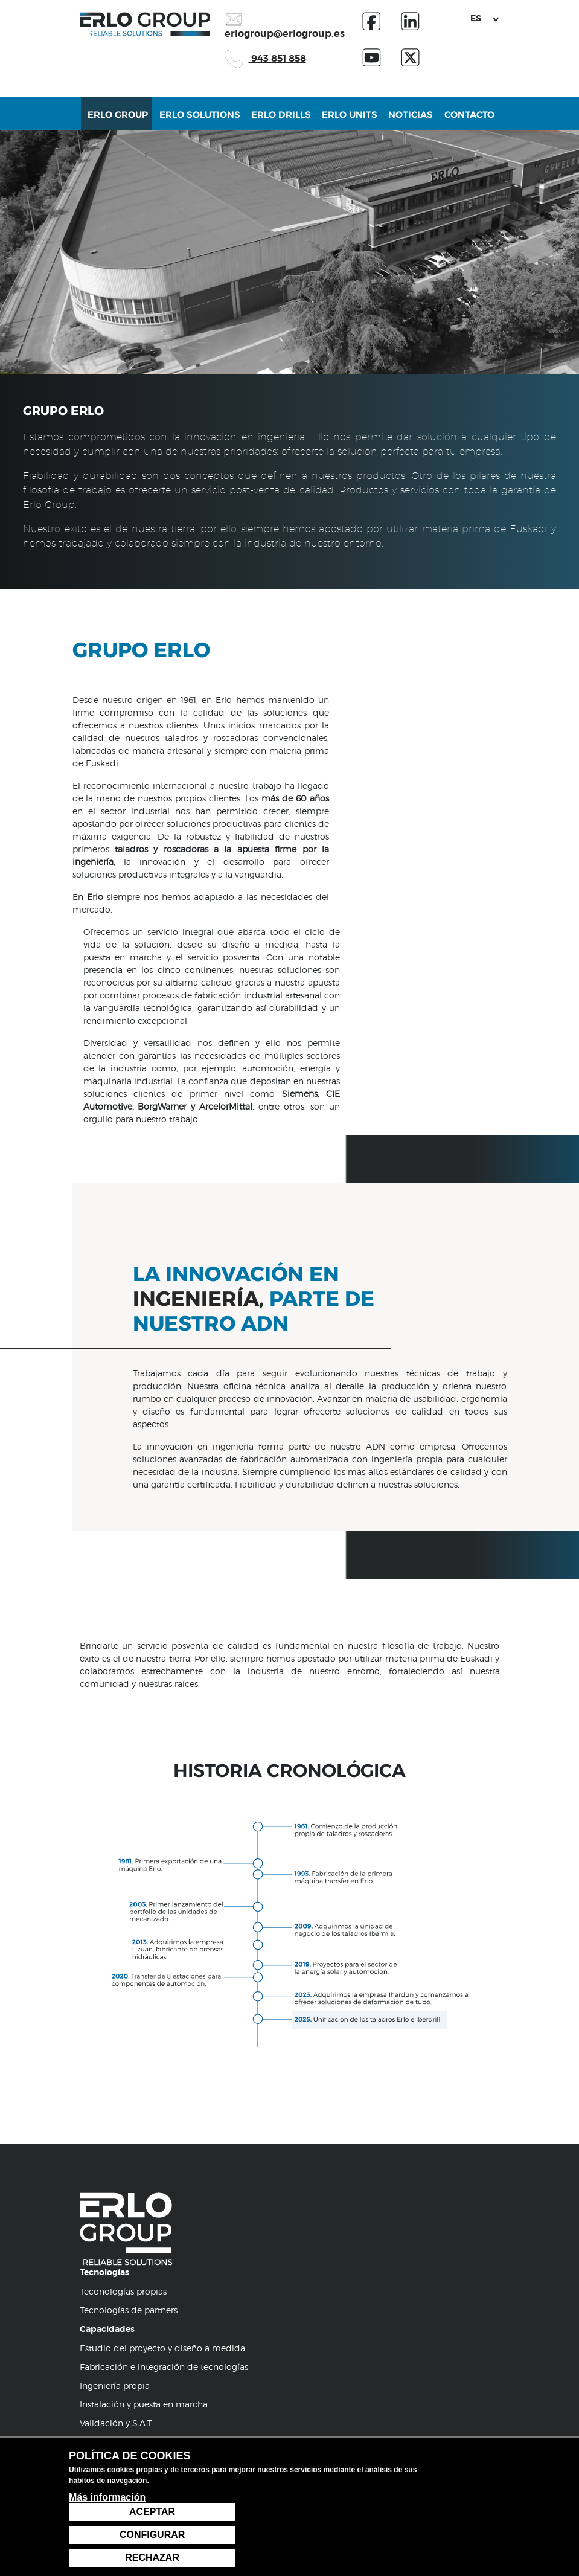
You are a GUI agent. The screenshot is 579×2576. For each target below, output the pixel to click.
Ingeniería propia (115, 2217)
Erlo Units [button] (345, 121)
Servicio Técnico (113, 2311)
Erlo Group (125, 121)
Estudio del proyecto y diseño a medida (162, 2179)
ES (475, 18)
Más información (107, 2557)
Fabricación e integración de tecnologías (164, 2198)
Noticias (403, 121)
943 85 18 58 (113, 2343)
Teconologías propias (123, 2123)
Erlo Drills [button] (279, 121)
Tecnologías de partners (129, 2141)
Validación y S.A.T (116, 2254)
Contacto (459, 121)
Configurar (466, 2534)
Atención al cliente (118, 2292)
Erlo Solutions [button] (202, 121)
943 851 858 (265, 58)
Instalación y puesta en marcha (144, 2236)
